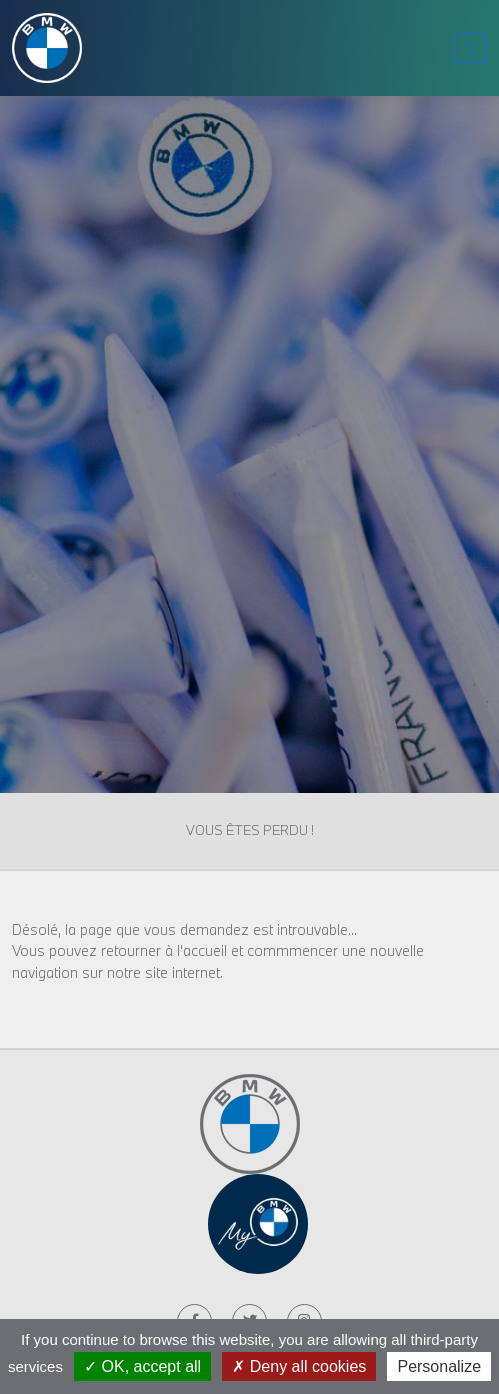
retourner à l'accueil (164, 950)
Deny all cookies (299, 1366)
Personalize (439, 1366)
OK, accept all (142, 1366)
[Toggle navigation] (470, 48)
